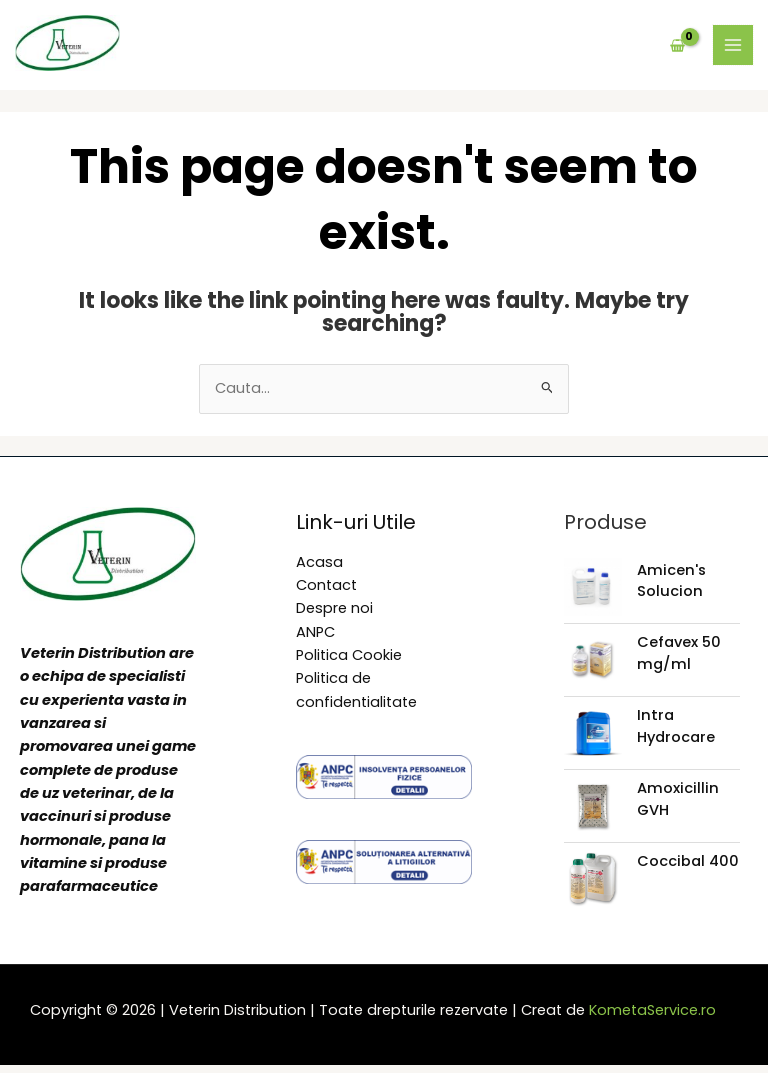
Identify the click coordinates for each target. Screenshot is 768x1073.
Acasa (319, 570)
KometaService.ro (652, 1018)
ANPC (315, 640)
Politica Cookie (349, 663)
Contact (326, 593)
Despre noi (334, 616)
